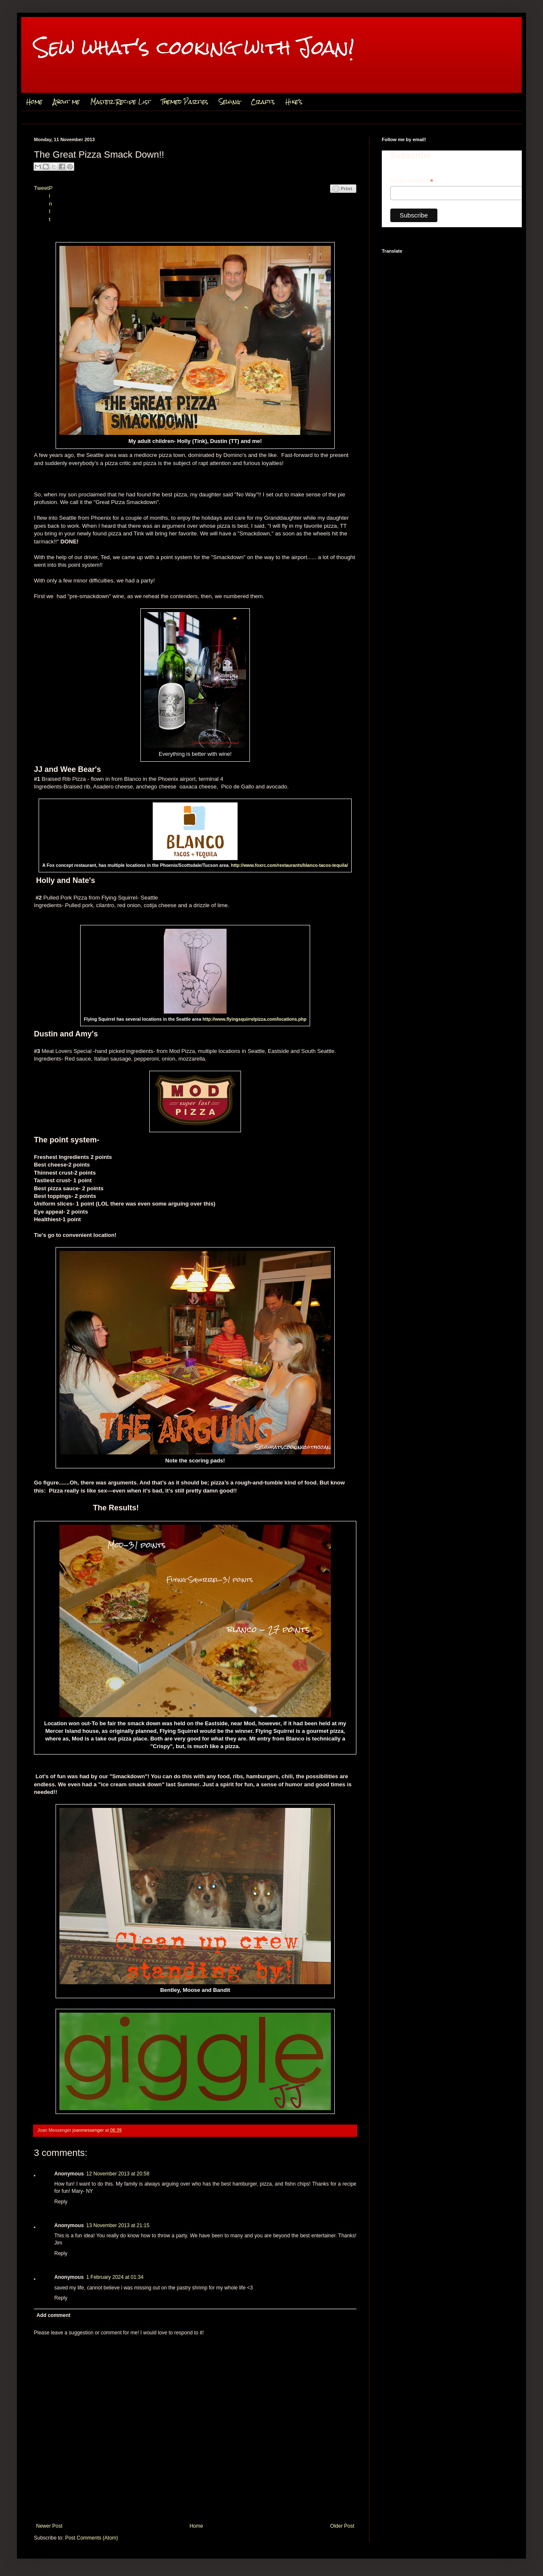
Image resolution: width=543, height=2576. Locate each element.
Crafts (263, 102)
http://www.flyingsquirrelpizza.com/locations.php (254, 1019)
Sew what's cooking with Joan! (194, 47)
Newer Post (49, 2526)
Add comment (53, 2315)
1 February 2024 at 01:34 (114, 2277)
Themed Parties (184, 102)
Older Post (342, 2526)
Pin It (51, 204)
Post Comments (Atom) (91, 2538)
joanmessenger (89, 2130)
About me (66, 102)
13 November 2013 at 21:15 (117, 2225)
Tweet (41, 188)
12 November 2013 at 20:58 (117, 2174)
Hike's (293, 102)
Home (34, 102)
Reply (60, 2202)
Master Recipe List (120, 102)
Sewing (229, 102)
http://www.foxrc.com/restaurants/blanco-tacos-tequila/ (289, 865)
